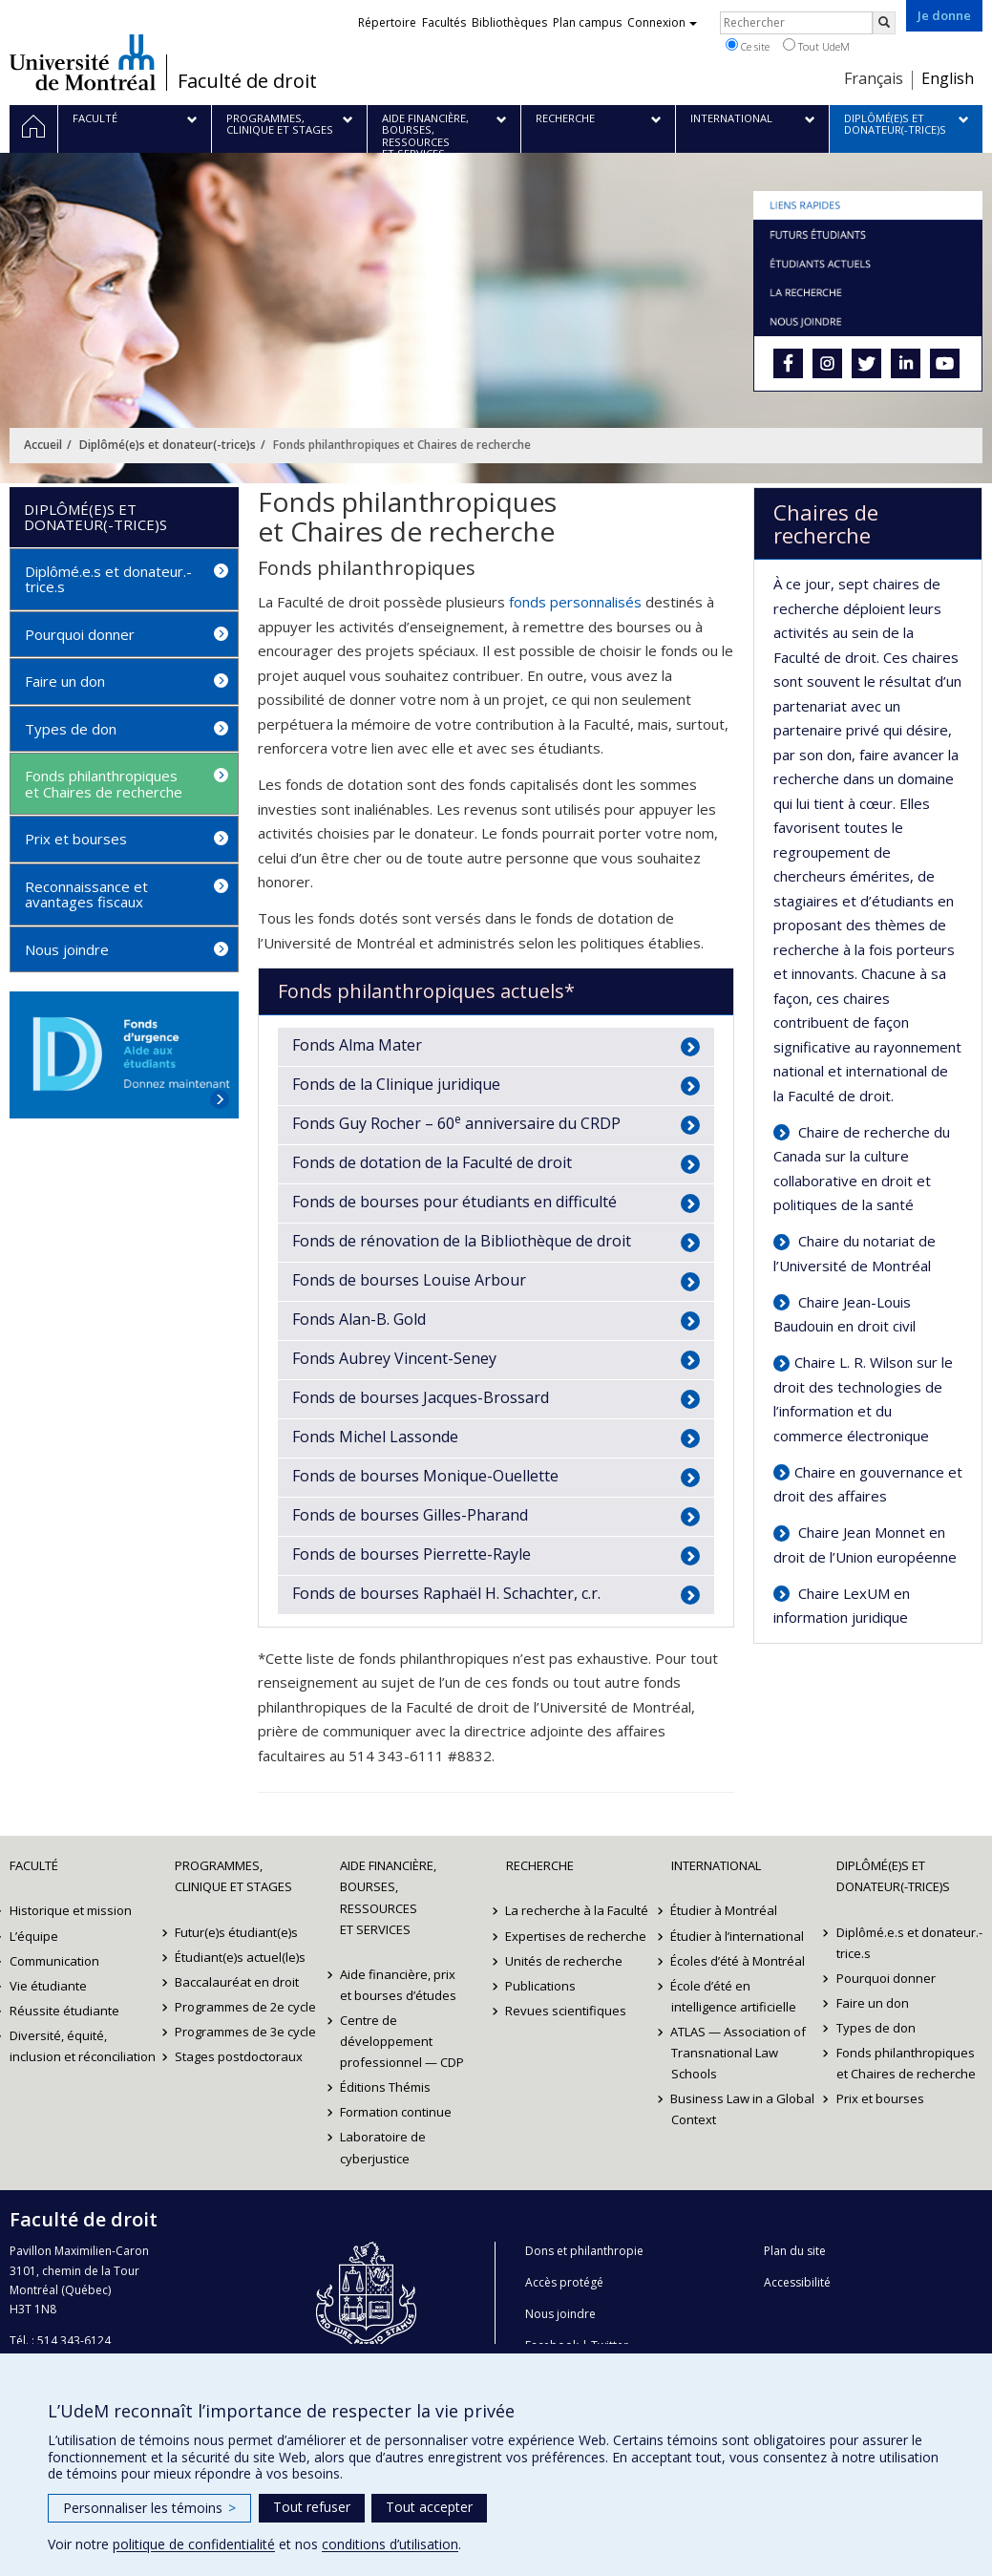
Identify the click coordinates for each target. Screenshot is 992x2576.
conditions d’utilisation (390, 2544)
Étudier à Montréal (724, 1910)
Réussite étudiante (64, 2010)
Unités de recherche (564, 1960)
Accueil (43, 444)
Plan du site (795, 2251)
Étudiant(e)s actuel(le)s (240, 1957)
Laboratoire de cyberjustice (383, 2147)
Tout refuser (311, 2507)
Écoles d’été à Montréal (738, 1960)
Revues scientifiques (566, 2010)
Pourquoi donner (80, 634)
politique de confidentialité (194, 2544)
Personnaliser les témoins (149, 2508)
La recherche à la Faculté (577, 1910)
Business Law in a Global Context (743, 2109)
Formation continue (396, 2111)
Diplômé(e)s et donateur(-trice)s (167, 444)
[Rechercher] (884, 22)
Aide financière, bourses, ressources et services (388, 1897)
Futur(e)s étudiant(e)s (236, 1932)
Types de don (70, 728)
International (716, 1865)
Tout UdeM (816, 45)
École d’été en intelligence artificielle (733, 1996)
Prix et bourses (76, 838)
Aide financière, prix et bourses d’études (398, 1985)
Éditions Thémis (385, 2087)
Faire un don (65, 681)
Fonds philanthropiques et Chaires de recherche (103, 783)
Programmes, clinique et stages (233, 1876)
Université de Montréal (83, 62)
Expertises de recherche (576, 1936)
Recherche (540, 1865)
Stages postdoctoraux (239, 2056)
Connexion (662, 22)
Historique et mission (71, 1910)
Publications (541, 1985)
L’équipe (34, 1936)
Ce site (748, 45)
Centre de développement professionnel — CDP (402, 2041)
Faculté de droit (247, 81)
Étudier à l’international (738, 1936)
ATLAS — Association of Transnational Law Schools (739, 2052)
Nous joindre (67, 949)
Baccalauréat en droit (237, 1982)
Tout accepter (429, 2507)
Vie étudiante (48, 1985)
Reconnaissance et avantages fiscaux (86, 894)
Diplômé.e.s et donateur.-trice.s (108, 579)
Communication (54, 1960)
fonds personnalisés (575, 601)
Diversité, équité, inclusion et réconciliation (83, 2046)
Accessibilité (797, 2282)
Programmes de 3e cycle (245, 2031)
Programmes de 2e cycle (245, 2006)
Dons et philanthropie (584, 2251)
